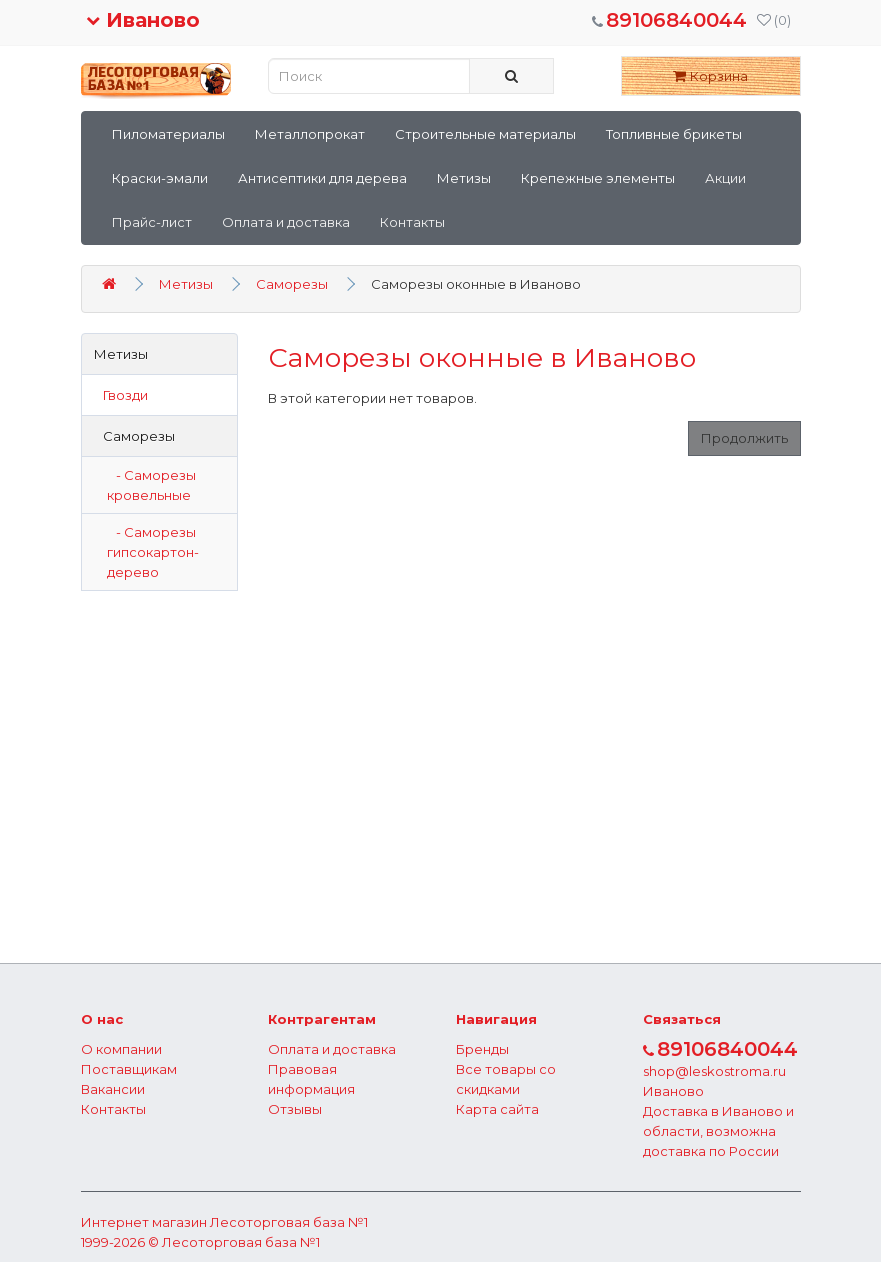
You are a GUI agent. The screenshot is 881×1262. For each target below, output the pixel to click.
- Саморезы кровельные (151, 485)
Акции (725, 178)
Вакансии (113, 1089)
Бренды (482, 1049)
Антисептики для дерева (322, 178)
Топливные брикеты (674, 134)
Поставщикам (129, 1069)
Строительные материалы (485, 134)
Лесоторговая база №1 (289, 1222)
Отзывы (295, 1109)
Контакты (412, 222)
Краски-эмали (160, 178)
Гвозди (121, 395)
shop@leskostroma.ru (714, 1071)
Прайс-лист (152, 222)
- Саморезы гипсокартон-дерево (153, 552)
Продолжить (744, 438)
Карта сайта (497, 1109)
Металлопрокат (310, 134)
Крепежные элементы (598, 178)
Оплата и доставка (286, 222)
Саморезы (292, 284)
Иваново (143, 20)
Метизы (464, 178)
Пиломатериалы (168, 134)
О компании (121, 1049)
